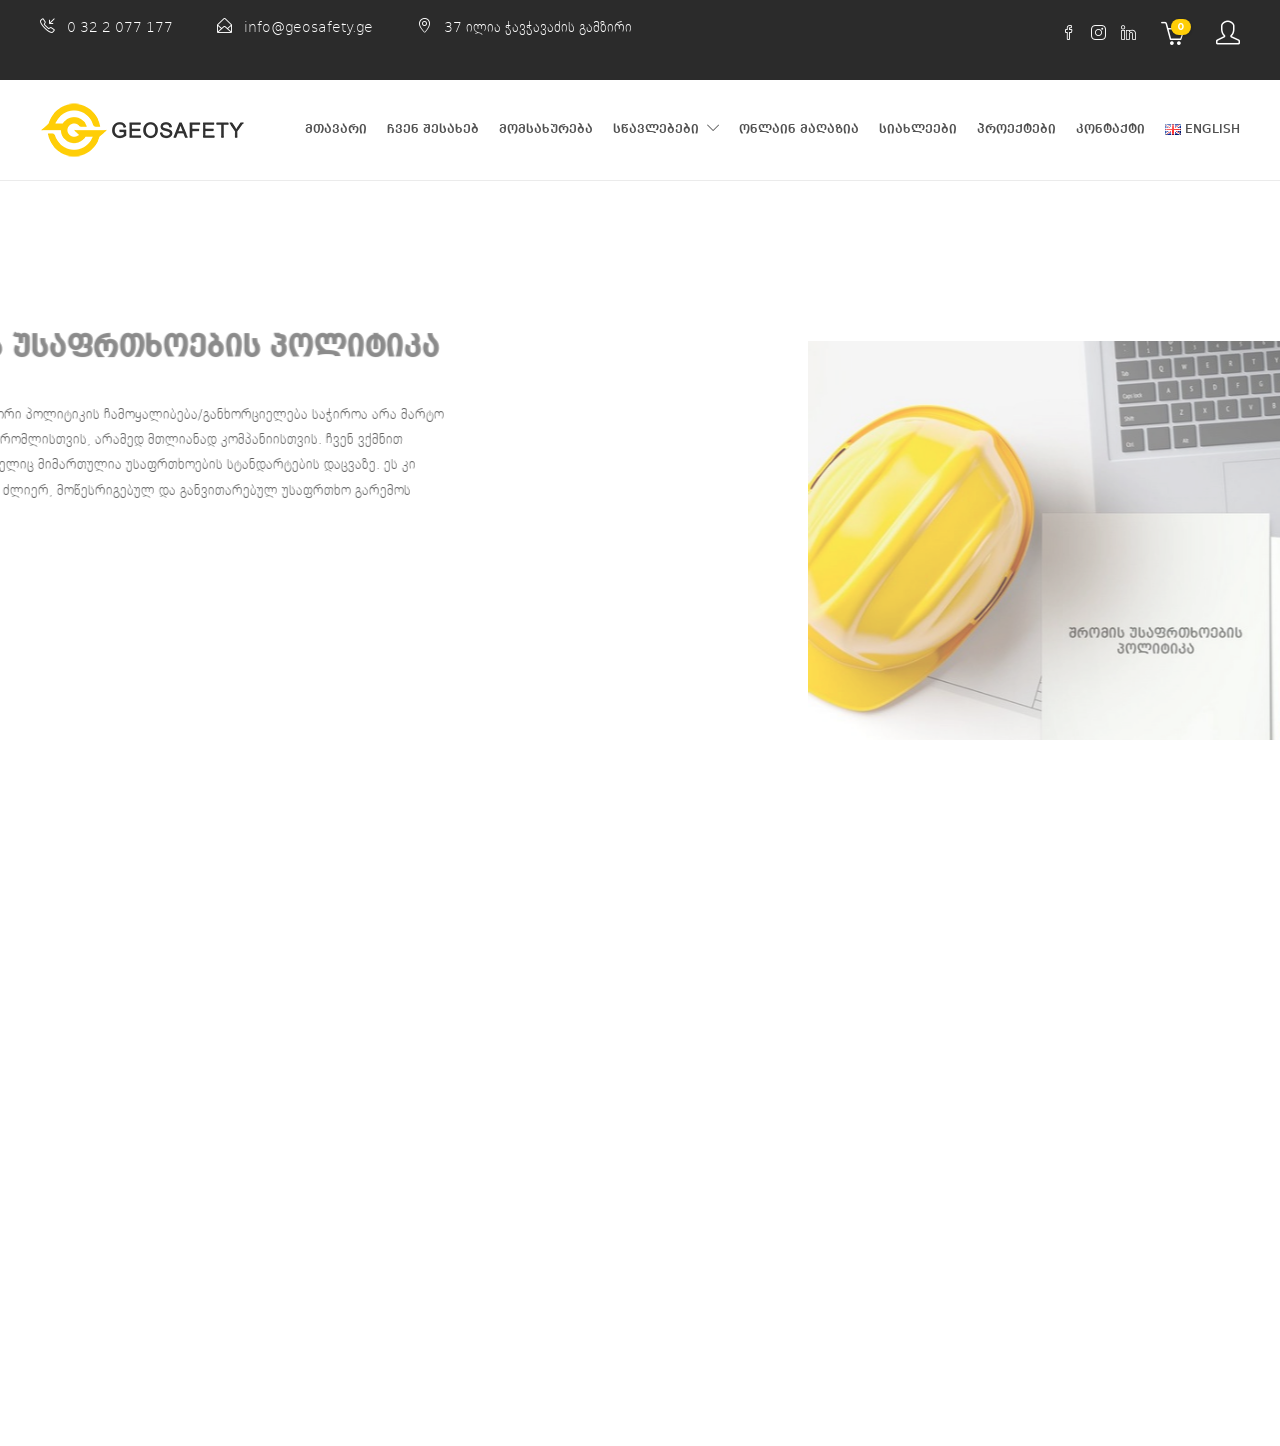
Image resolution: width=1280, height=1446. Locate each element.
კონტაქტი (1110, 129)
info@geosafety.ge (308, 26)
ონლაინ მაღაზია (799, 129)
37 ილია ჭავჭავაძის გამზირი (538, 26)
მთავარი (336, 129)
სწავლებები (656, 129)
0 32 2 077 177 (120, 26)
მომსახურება (546, 129)
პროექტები (1016, 129)
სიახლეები (918, 129)
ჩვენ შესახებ (433, 129)
